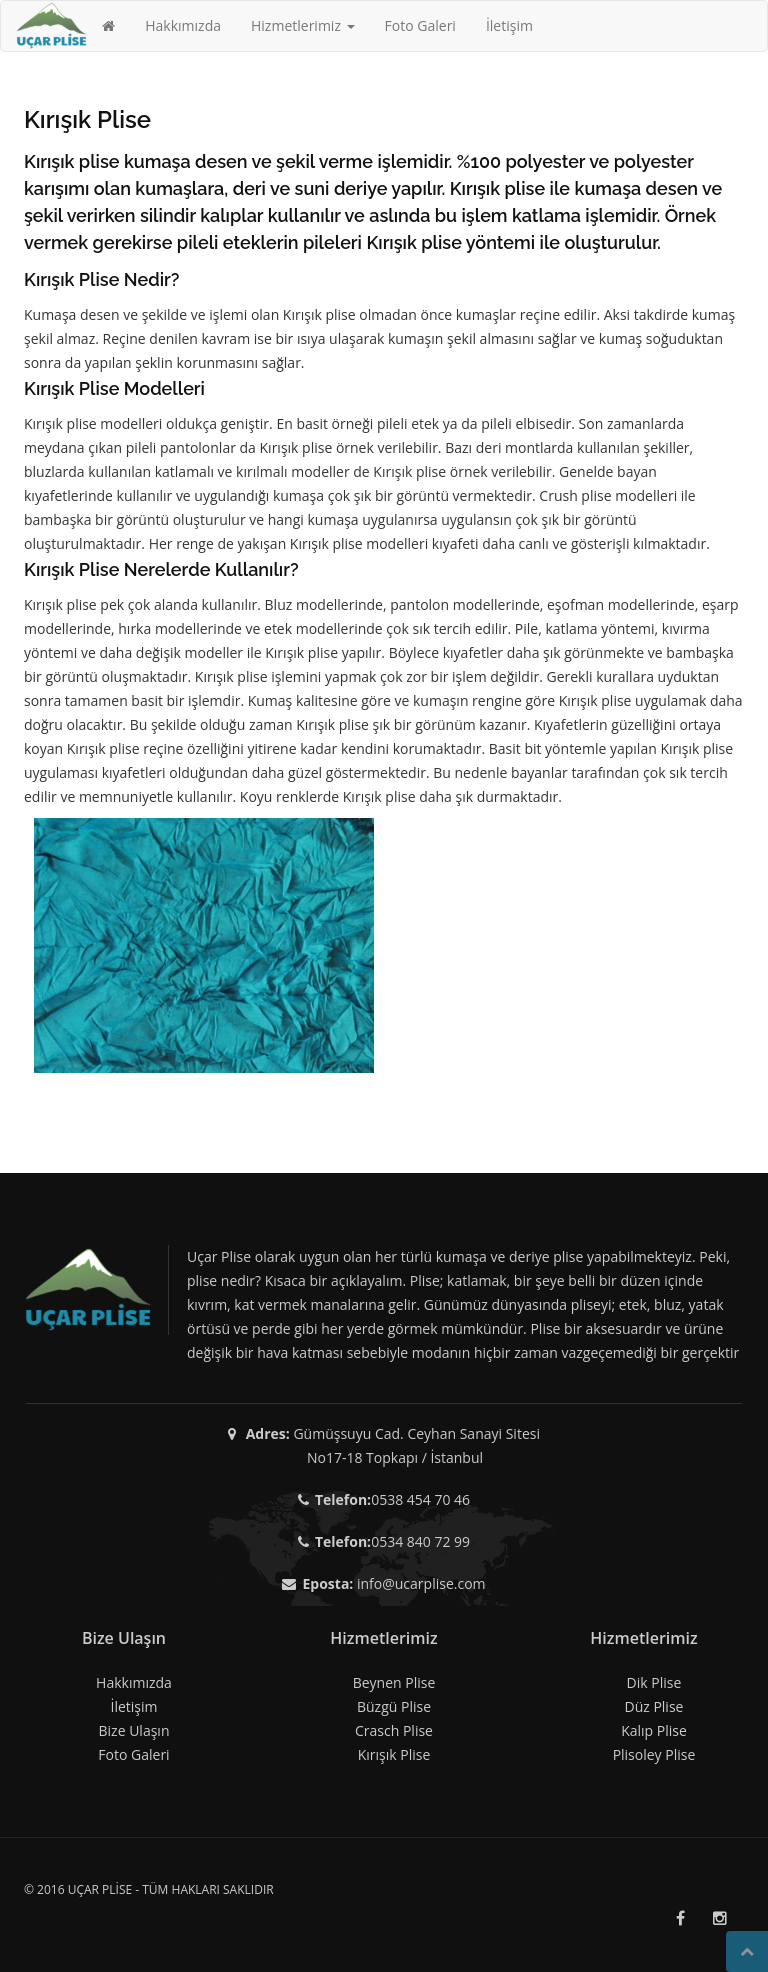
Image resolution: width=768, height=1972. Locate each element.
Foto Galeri (420, 25)
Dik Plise (654, 1682)
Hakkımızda (183, 25)
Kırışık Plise (394, 1754)
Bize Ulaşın (134, 1730)
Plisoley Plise (654, 1754)
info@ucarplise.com (421, 1583)
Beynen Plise (394, 1682)
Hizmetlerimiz (303, 25)
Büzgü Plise (394, 1706)
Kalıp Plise (654, 1730)
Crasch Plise (394, 1730)
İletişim (509, 25)
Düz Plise (653, 1706)
